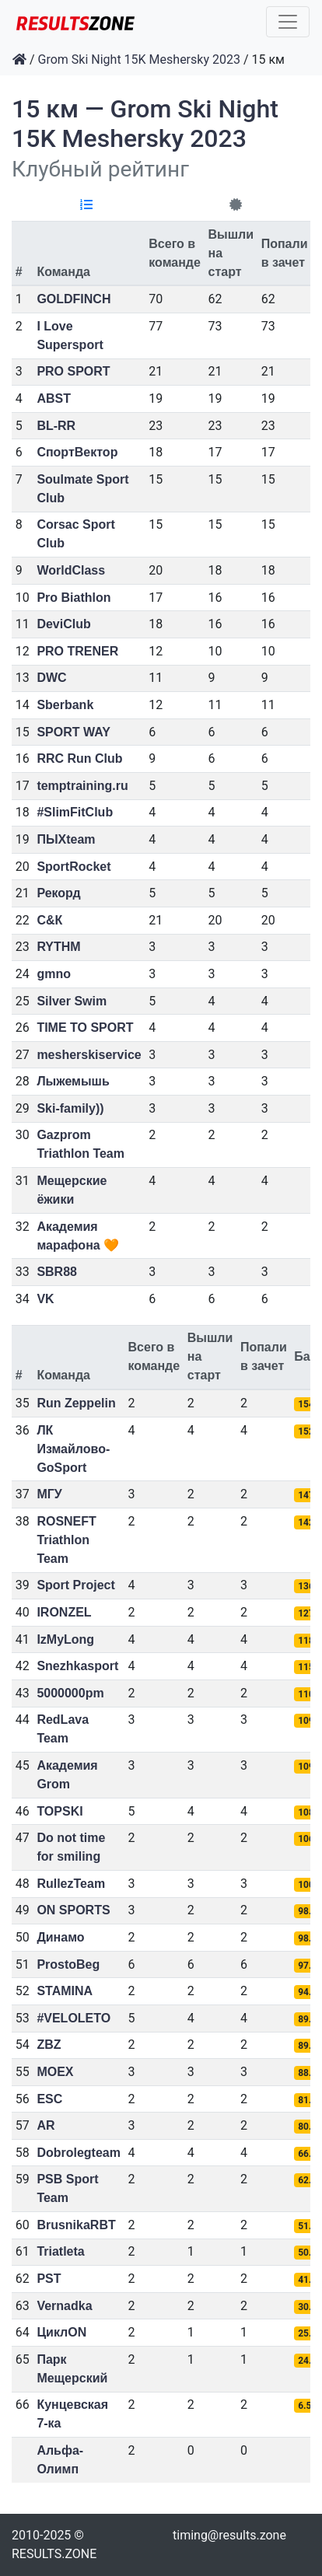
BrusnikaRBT (76, 2225)
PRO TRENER (77, 651)
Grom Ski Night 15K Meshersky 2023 (139, 59)
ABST (54, 398)
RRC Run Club (79, 758)
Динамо (60, 1937)
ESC (49, 2099)
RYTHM (58, 946)
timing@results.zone (229, 2535)
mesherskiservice (89, 1054)
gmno (54, 973)
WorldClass (71, 570)
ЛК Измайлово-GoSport (73, 1449)
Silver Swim (72, 1001)
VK (45, 1298)
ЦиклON (61, 2332)
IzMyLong (65, 1639)
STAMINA (65, 1991)
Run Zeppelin (76, 1403)
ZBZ (49, 2044)
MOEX (55, 2071)
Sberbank (65, 704)
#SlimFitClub (75, 812)
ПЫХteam (66, 839)
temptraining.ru (82, 785)
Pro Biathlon (73, 597)
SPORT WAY (73, 732)
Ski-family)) (70, 1108)
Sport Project (75, 1585)
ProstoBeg (68, 1964)
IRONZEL (64, 1612)
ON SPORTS (73, 1910)
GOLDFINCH (73, 299)
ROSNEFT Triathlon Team (66, 1540)
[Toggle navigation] (288, 21)
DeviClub (63, 624)
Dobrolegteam (79, 2152)
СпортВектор (77, 452)
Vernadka (64, 2305)
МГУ (49, 1494)
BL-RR (56, 425)
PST (49, 2278)
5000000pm (70, 1693)
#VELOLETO (73, 2018)
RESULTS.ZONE (54, 2553)
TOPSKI (59, 1811)
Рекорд (58, 893)
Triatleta (60, 2251)
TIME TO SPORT (85, 1027)
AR (45, 2125)
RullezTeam (71, 1883)
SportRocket (73, 866)
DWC (51, 677)
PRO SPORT (73, 371)
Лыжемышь (73, 1081)
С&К (49, 920)
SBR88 (57, 1271)
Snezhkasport (77, 1665)
